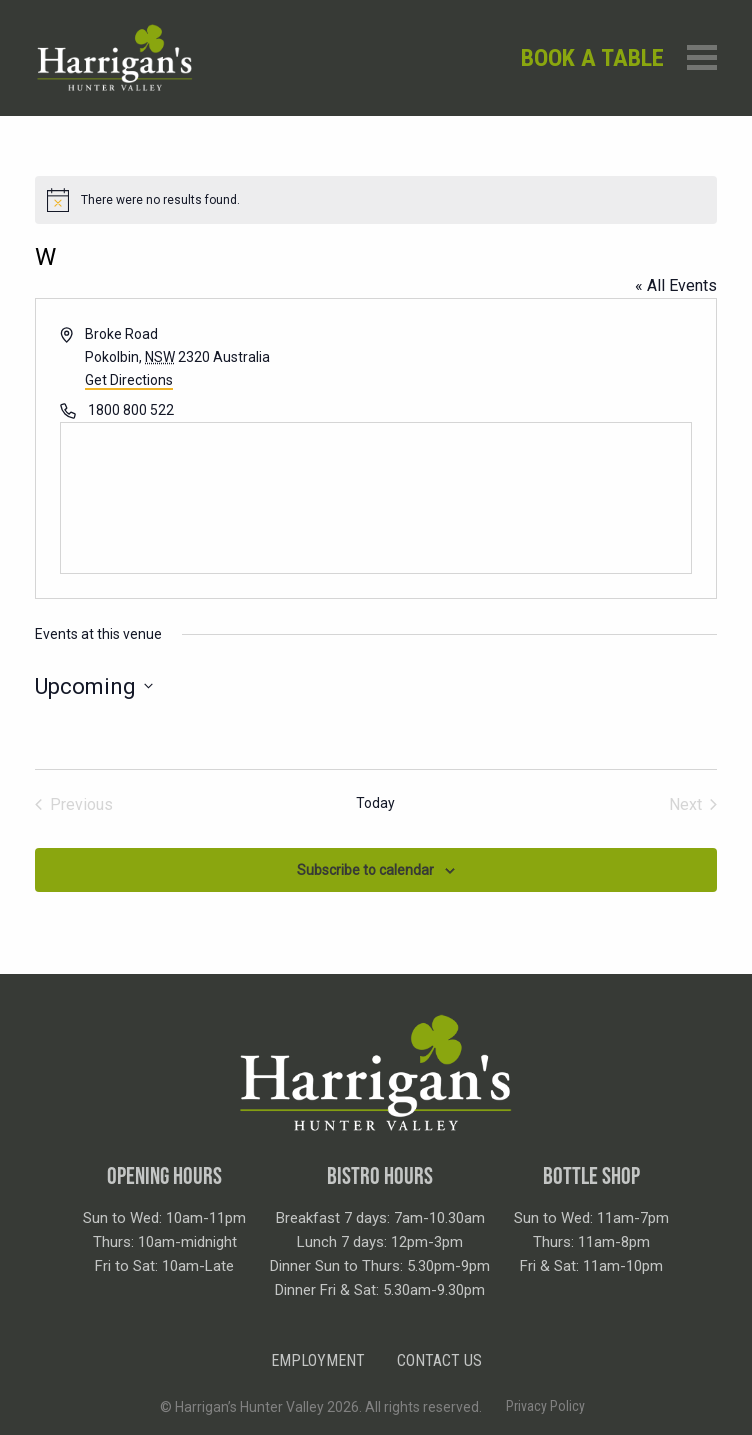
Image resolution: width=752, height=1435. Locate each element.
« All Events (676, 285)
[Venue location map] (376, 498)
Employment (318, 1360)
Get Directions (129, 380)
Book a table (592, 58)
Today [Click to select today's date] (375, 803)
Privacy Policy (545, 1406)
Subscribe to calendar (365, 870)
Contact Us (439, 1360)
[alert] (376, 200)
